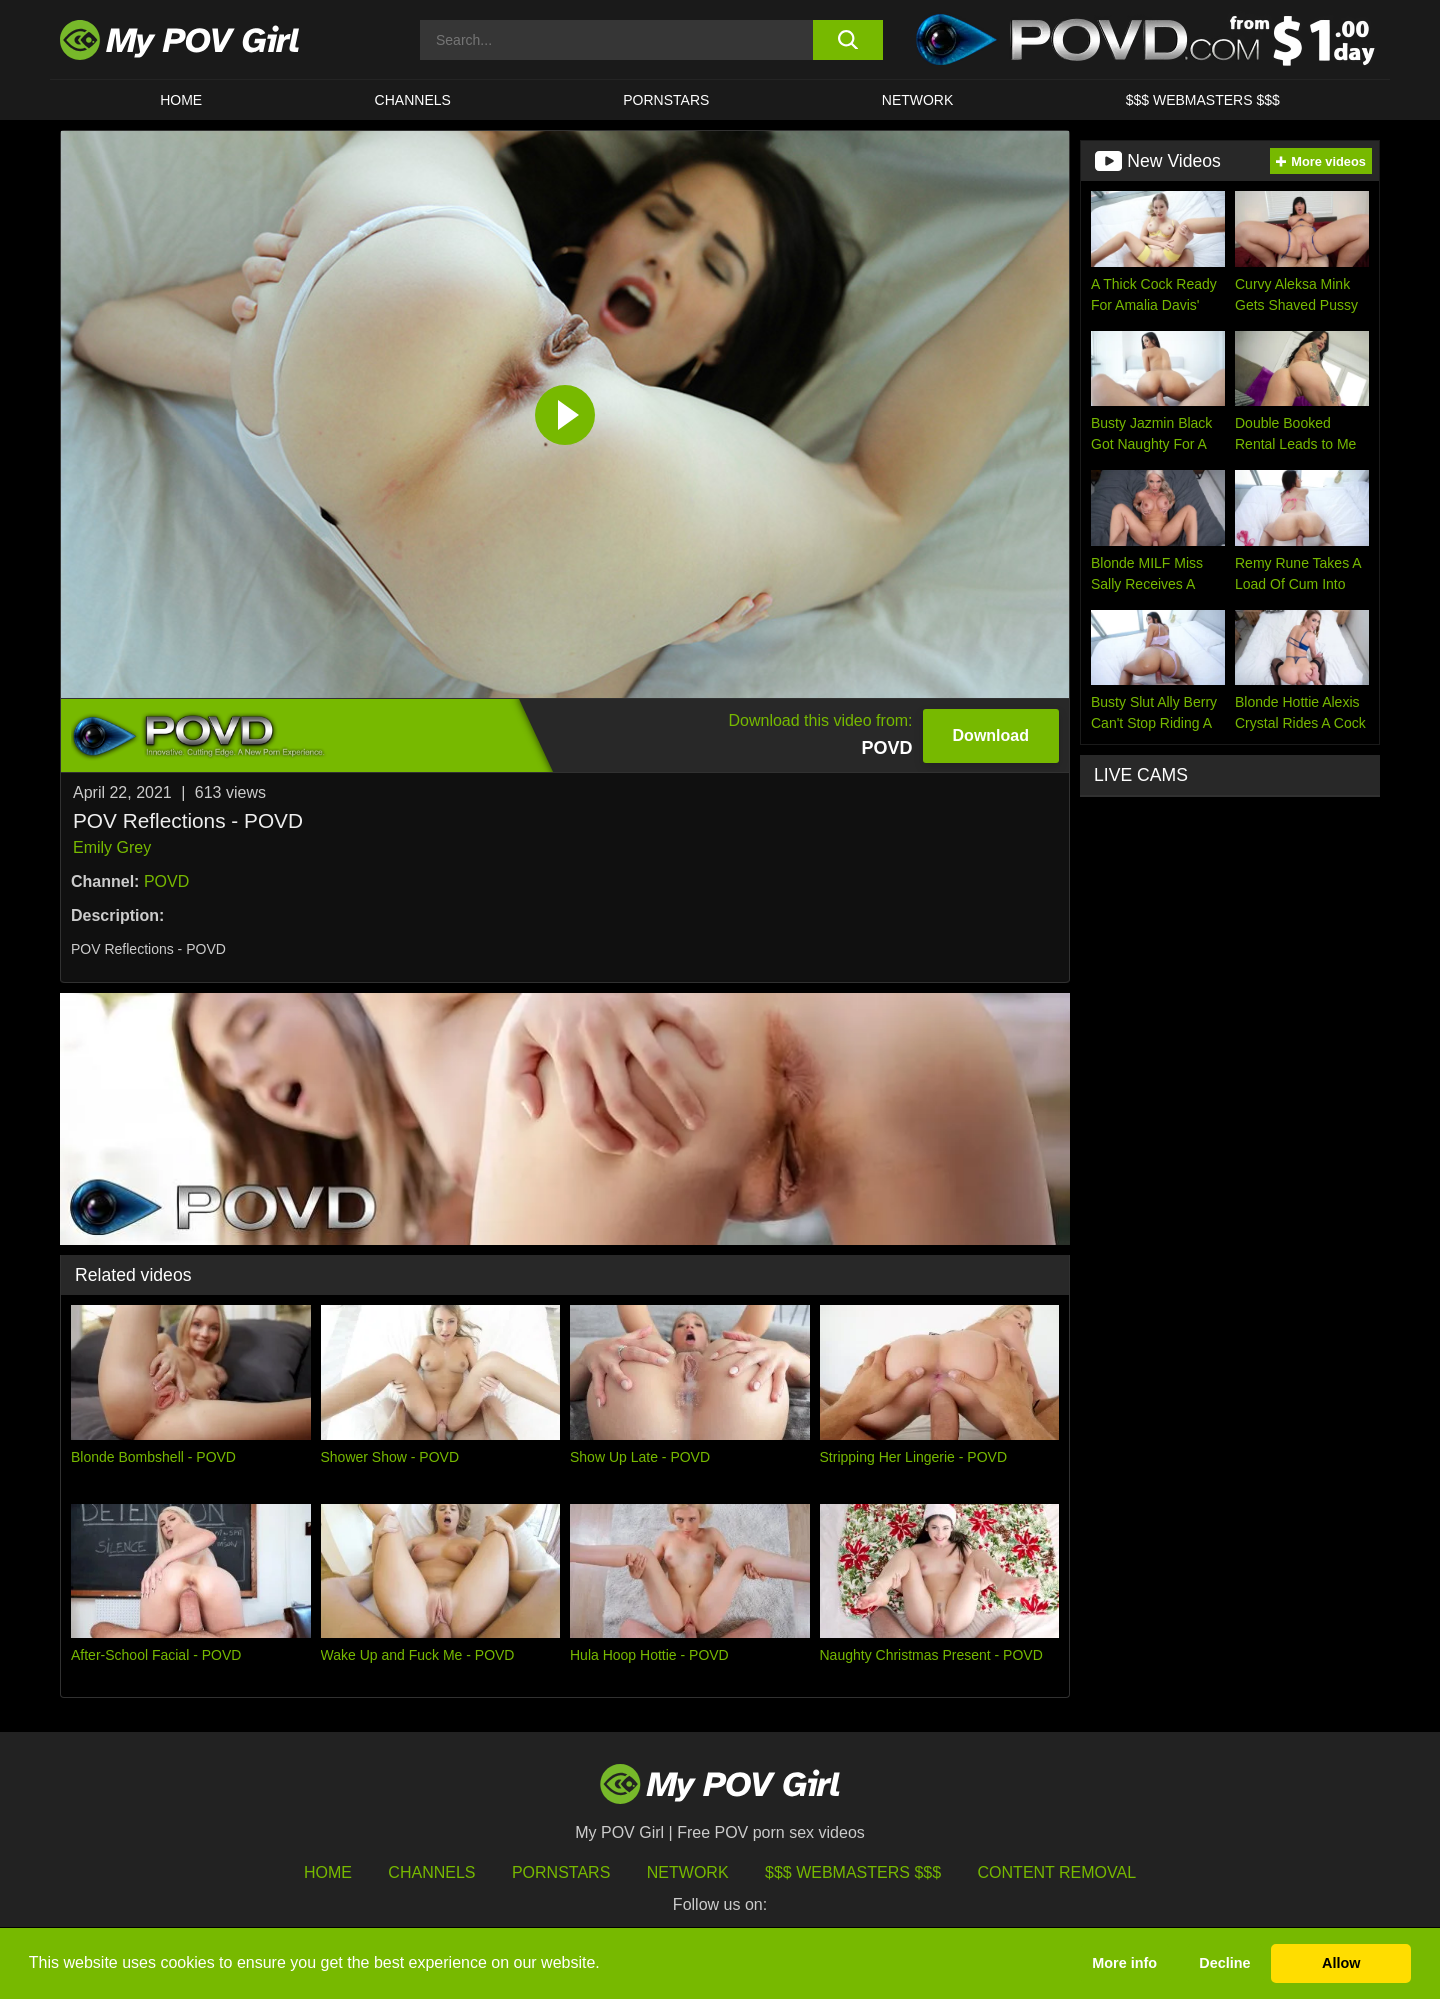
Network (918, 100)
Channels (431, 1872)
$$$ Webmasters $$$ (853, 1872)
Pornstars (666, 100)
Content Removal (1057, 1872)
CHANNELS (413, 100)
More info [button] (1124, 1963)
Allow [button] (1341, 1963)
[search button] (847, 40)
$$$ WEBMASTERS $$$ (1203, 100)
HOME (181, 100)
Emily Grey (112, 847)
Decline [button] (1224, 1963)
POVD (166, 881)
